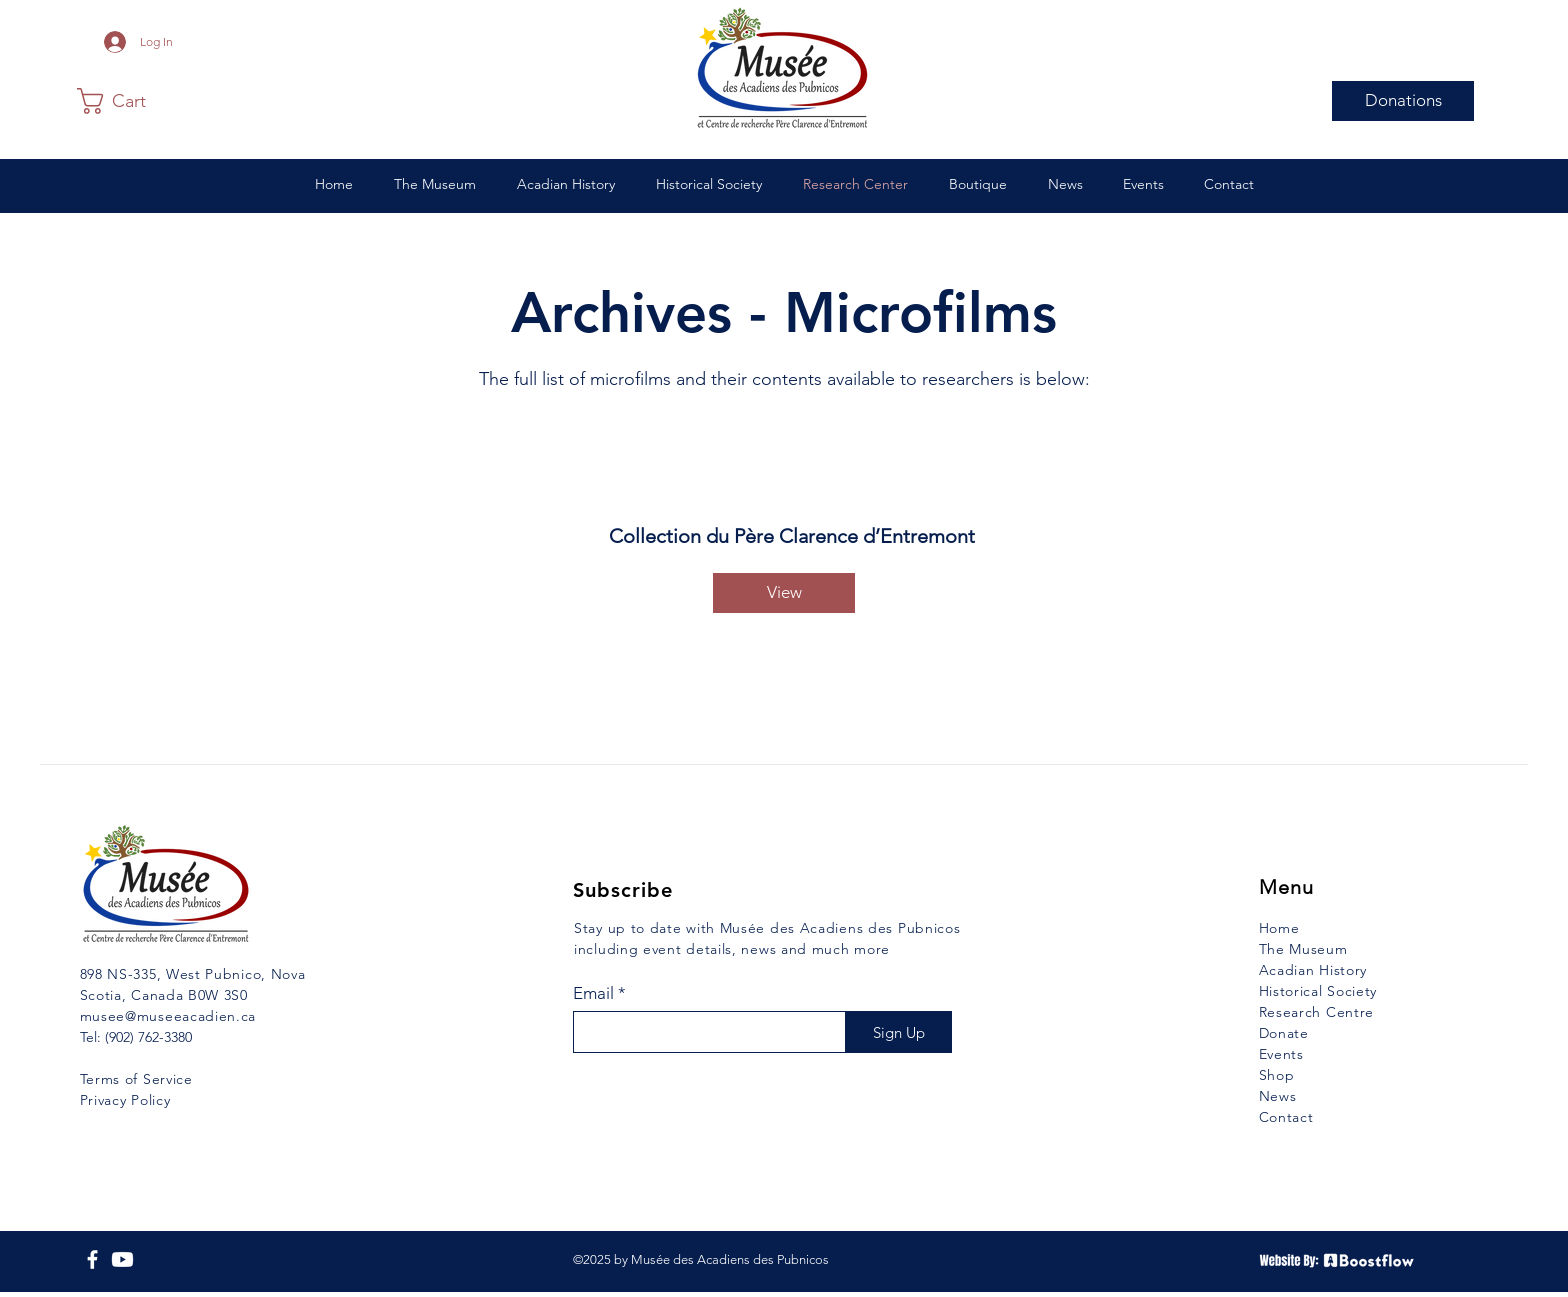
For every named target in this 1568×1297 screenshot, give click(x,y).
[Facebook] (92, 1259)
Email (593, 993)
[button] (126, 101)
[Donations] (1403, 101)
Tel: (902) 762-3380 (136, 1037)
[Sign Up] (898, 1032)
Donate (1284, 1033)
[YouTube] (122, 1259)
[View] (784, 593)
